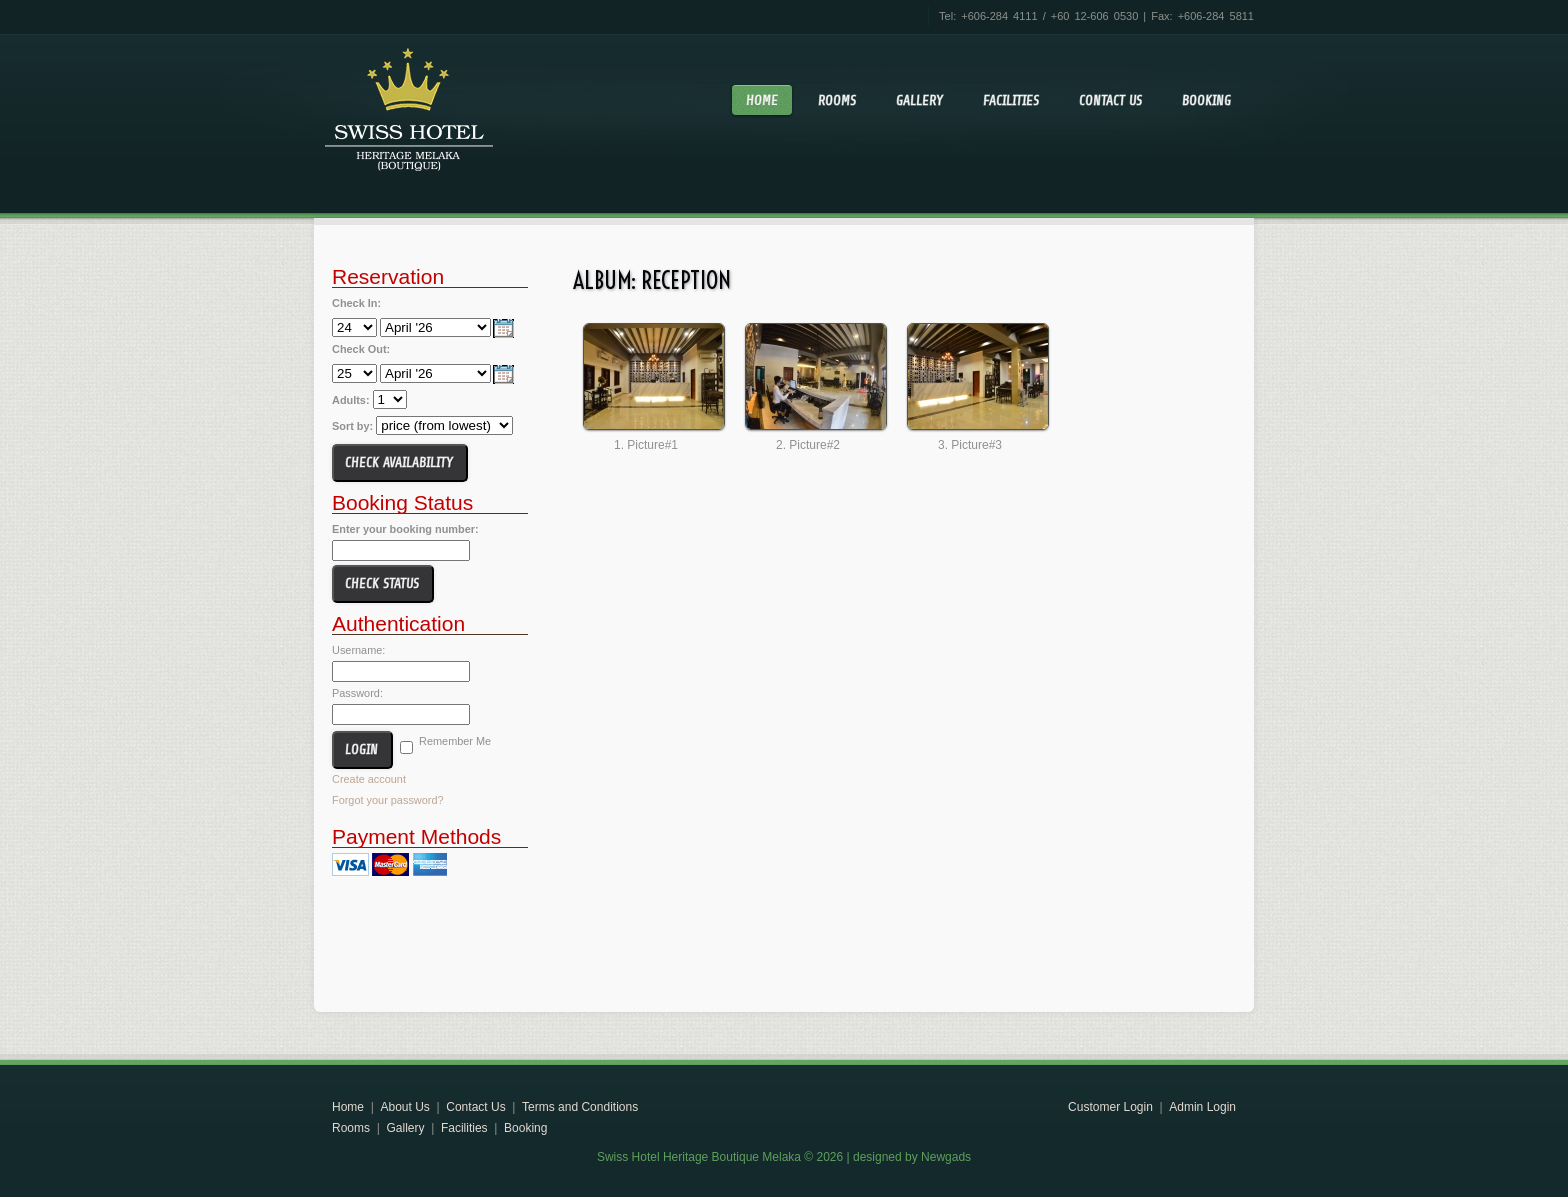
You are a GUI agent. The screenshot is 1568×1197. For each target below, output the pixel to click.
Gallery (919, 100)
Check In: (356, 303)
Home (762, 100)
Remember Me (455, 741)
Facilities (1011, 100)
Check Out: (361, 349)
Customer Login (1110, 1107)
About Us (404, 1107)
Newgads (946, 1157)
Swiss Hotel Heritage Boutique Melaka (409, 106)
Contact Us (1110, 100)
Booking (1206, 100)
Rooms (837, 100)
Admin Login (1202, 1107)
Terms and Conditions (580, 1107)
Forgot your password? (388, 800)
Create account (369, 779)
